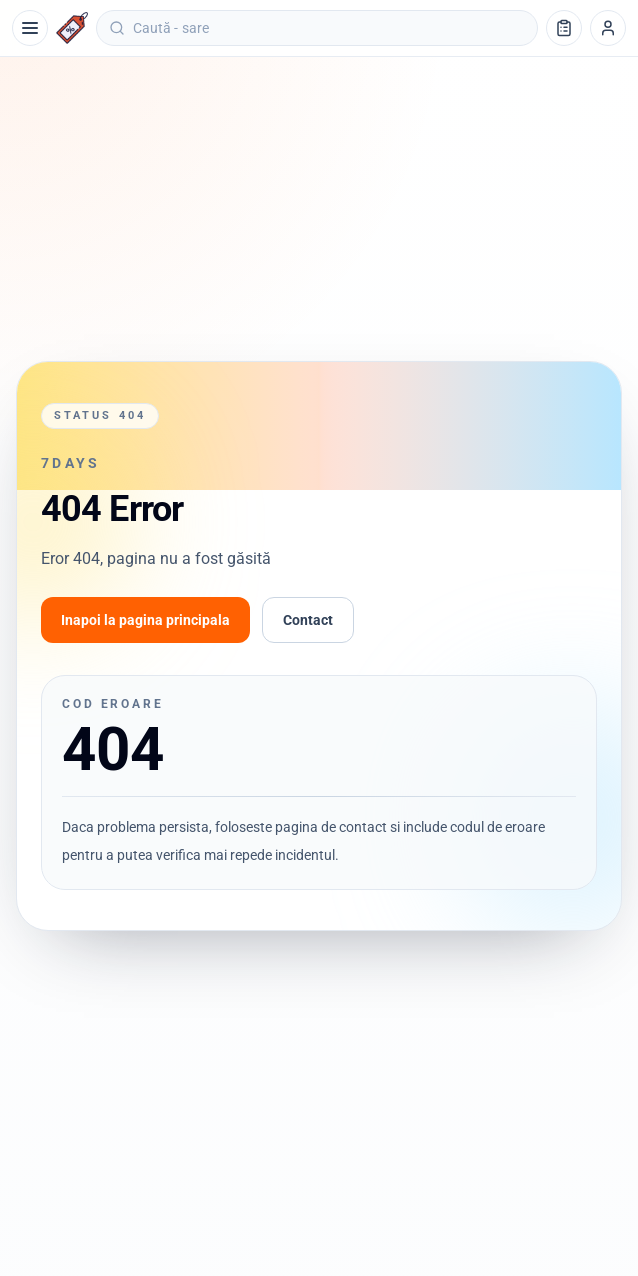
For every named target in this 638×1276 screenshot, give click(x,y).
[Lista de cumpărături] (564, 28)
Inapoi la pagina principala (145, 620)
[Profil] (608, 28)
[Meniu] (30, 28)
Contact (308, 620)
